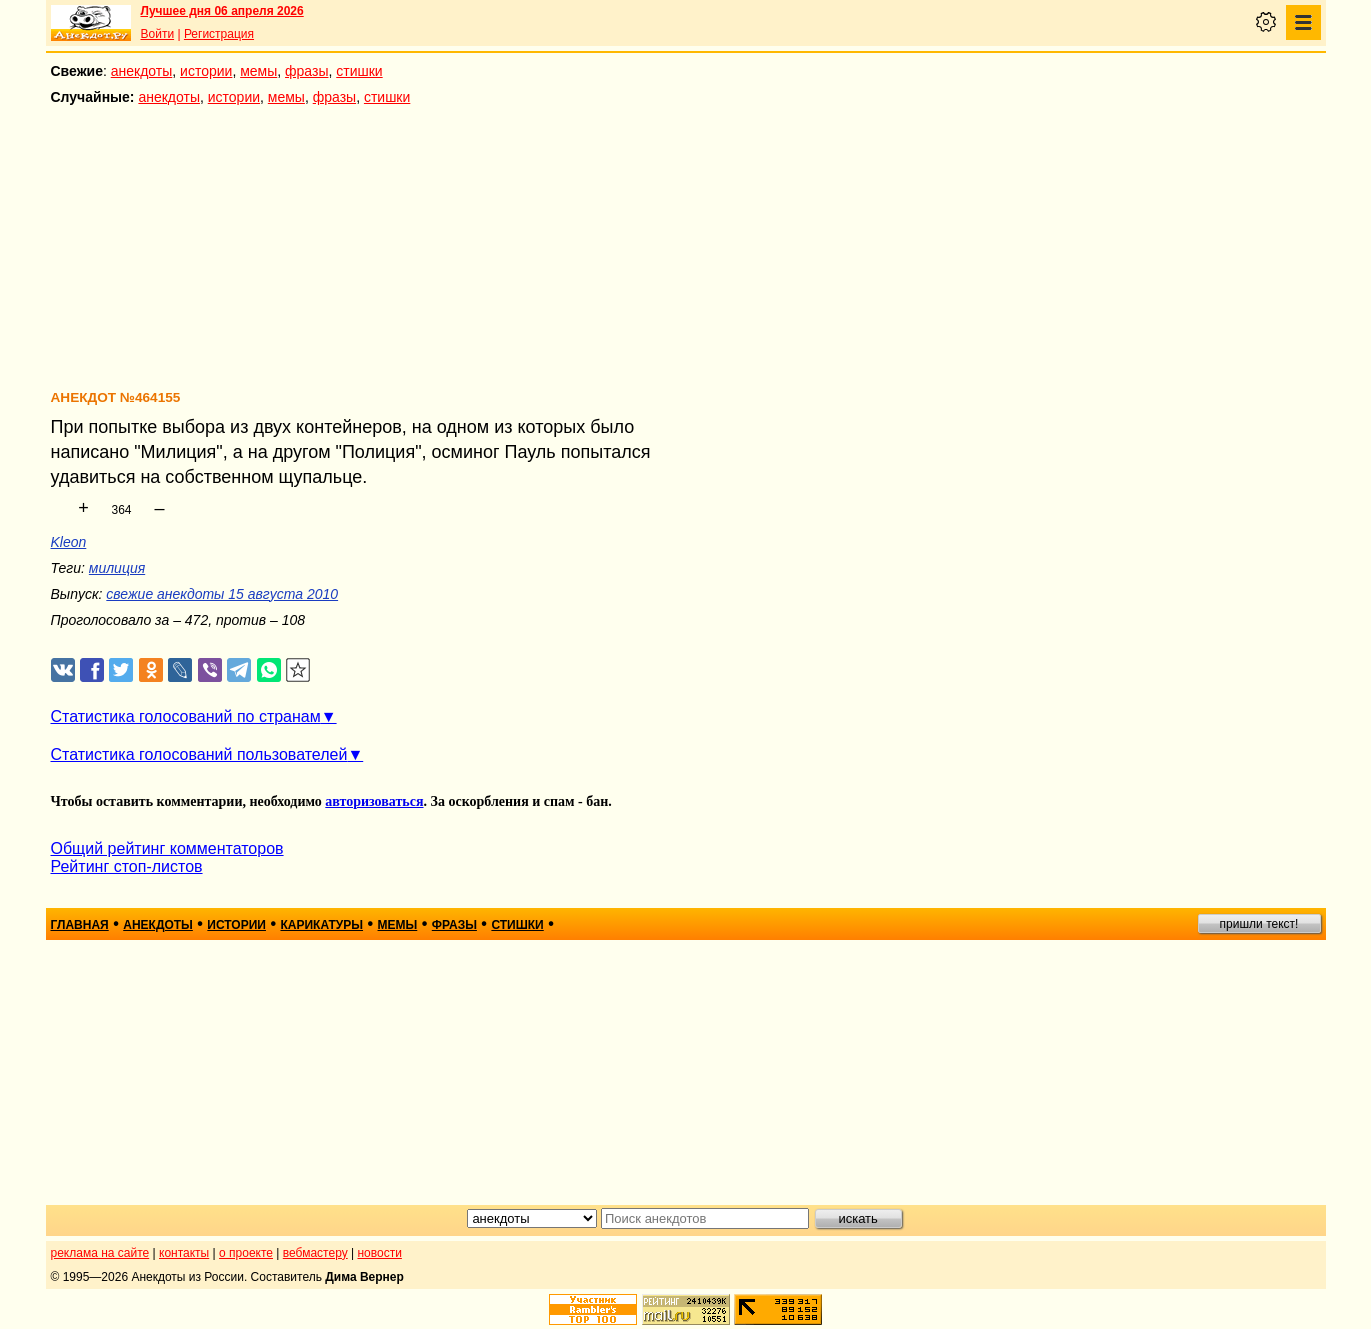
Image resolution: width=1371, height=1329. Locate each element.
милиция (117, 568)
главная (80, 925)
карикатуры (321, 925)
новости (379, 1253)
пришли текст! (1259, 924)
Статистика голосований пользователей (199, 754)
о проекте (246, 1253)
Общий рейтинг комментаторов (167, 848)
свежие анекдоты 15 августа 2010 (222, 594)
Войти (158, 34)
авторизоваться (374, 801)
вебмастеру (315, 1253)
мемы (258, 71)
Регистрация (219, 34)
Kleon (69, 542)
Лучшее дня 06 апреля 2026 (222, 11)
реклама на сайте (100, 1253)
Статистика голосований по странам (186, 716)
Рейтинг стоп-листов (127, 866)
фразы (306, 71)
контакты (184, 1253)
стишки (359, 71)
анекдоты (142, 71)
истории (206, 71)
